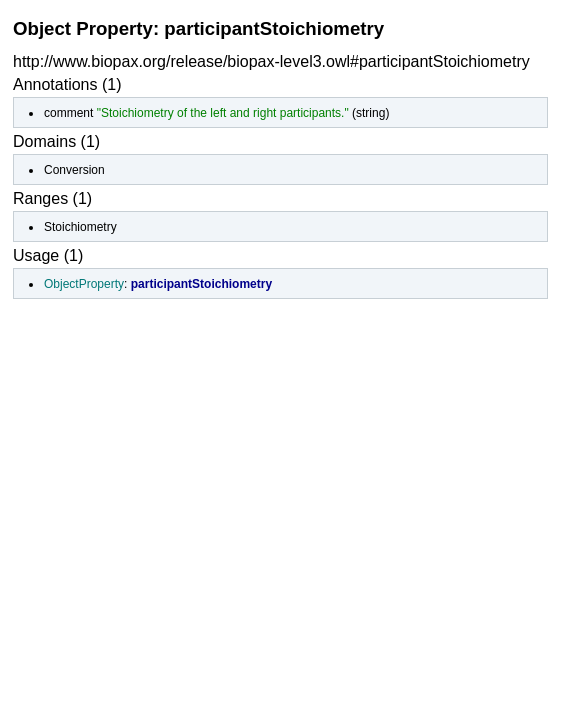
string (370, 113)
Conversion (74, 170)
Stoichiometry (80, 227)
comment (68, 113)
